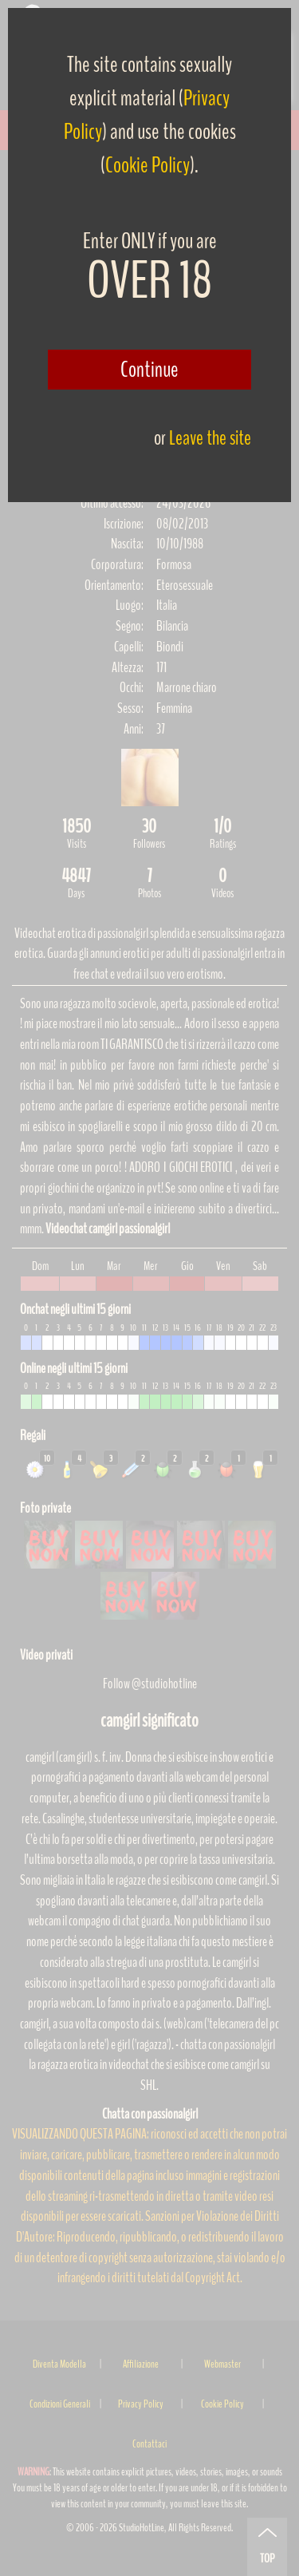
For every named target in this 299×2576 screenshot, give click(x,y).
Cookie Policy (147, 165)
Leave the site (210, 438)
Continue (149, 369)
